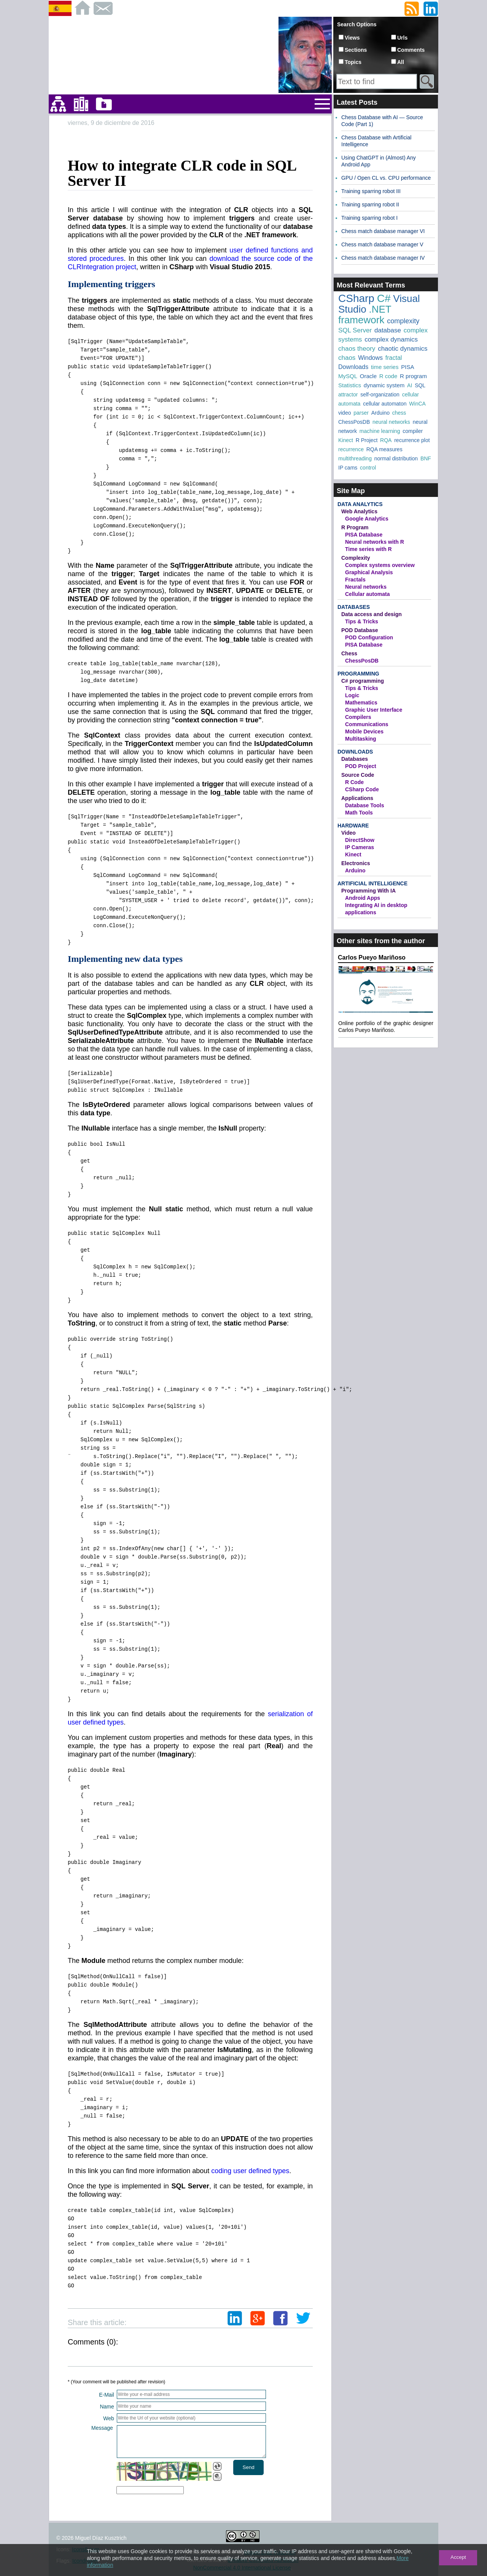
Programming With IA (368, 891)
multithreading (355, 458)
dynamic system (384, 385)
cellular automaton (384, 404)
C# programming (362, 681)
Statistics (349, 385)
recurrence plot (412, 440)
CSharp (356, 298)
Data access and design (371, 614)
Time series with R (368, 549)
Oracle (368, 376)
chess (399, 413)
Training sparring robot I (369, 218)
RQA (386, 440)
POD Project (360, 766)
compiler (413, 431)
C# (384, 298)
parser (361, 413)
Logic (352, 695)
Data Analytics (359, 504)
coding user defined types (250, 2171)
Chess (349, 653)
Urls (402, 38)
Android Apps (362, 898)
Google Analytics (366, 519)
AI (409, 385)
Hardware (353, 825)
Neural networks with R (374, 542)
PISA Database (363, 535)
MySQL (347, 376)
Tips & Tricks (361, 621)
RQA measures (384, 449)
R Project (367, 440)
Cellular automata (367, 594)
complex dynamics (391, 339)
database (387, 330)
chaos (346, 357)
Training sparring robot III (371, 191)
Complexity (355, 558)
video (344, 413)
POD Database (359, 630)
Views (352, 38)
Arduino (380, 413)
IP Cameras (359, 847)
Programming (358, 674)
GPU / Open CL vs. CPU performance (386, 178)
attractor (348, 394)
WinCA (417, 404)
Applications (357, 798)
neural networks (391, 422)
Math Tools (359, 813)
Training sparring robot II (370, 204)
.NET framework (364, 314)
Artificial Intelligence (372, 883)
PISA (407, 367)
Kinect (345, 440)
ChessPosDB (354, 422)
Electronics (355, 863)
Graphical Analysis (369, 572)
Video (348, 833)
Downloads (353, 367)
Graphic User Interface (373, 710)
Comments (411, 50)
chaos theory (356, 348)
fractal (393, 358)
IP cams (347, 468)
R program (413, 376)
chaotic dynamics (402, 348)
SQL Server (355, 330)
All (400, 62)
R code (388, 376)
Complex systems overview (380, 565)
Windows (370, 358)
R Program (355, 527)
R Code (354, 782)
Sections (356, 50)
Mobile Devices (364, 731)
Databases (353, 607)
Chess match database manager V (382, 244)
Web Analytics (359, 511)
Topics (353, 62)
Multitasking (360, 739)
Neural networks (366, 587)
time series (385, 367)
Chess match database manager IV (383, 258)
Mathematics (361, 702)
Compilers (358, 717)
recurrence (351, 449)
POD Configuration (369, 637)
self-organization (379, 394)
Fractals (355, 580)
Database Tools (364, 805)
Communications (366, 724)
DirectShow (359, 840)
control (368, 468)
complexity (403, 321)
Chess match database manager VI (383, 231)
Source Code (357, 775)
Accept (458, 2557)
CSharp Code (362, 789)
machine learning (380, 431)
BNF (425, 458)
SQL (420, 385)
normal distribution (396, 458)
